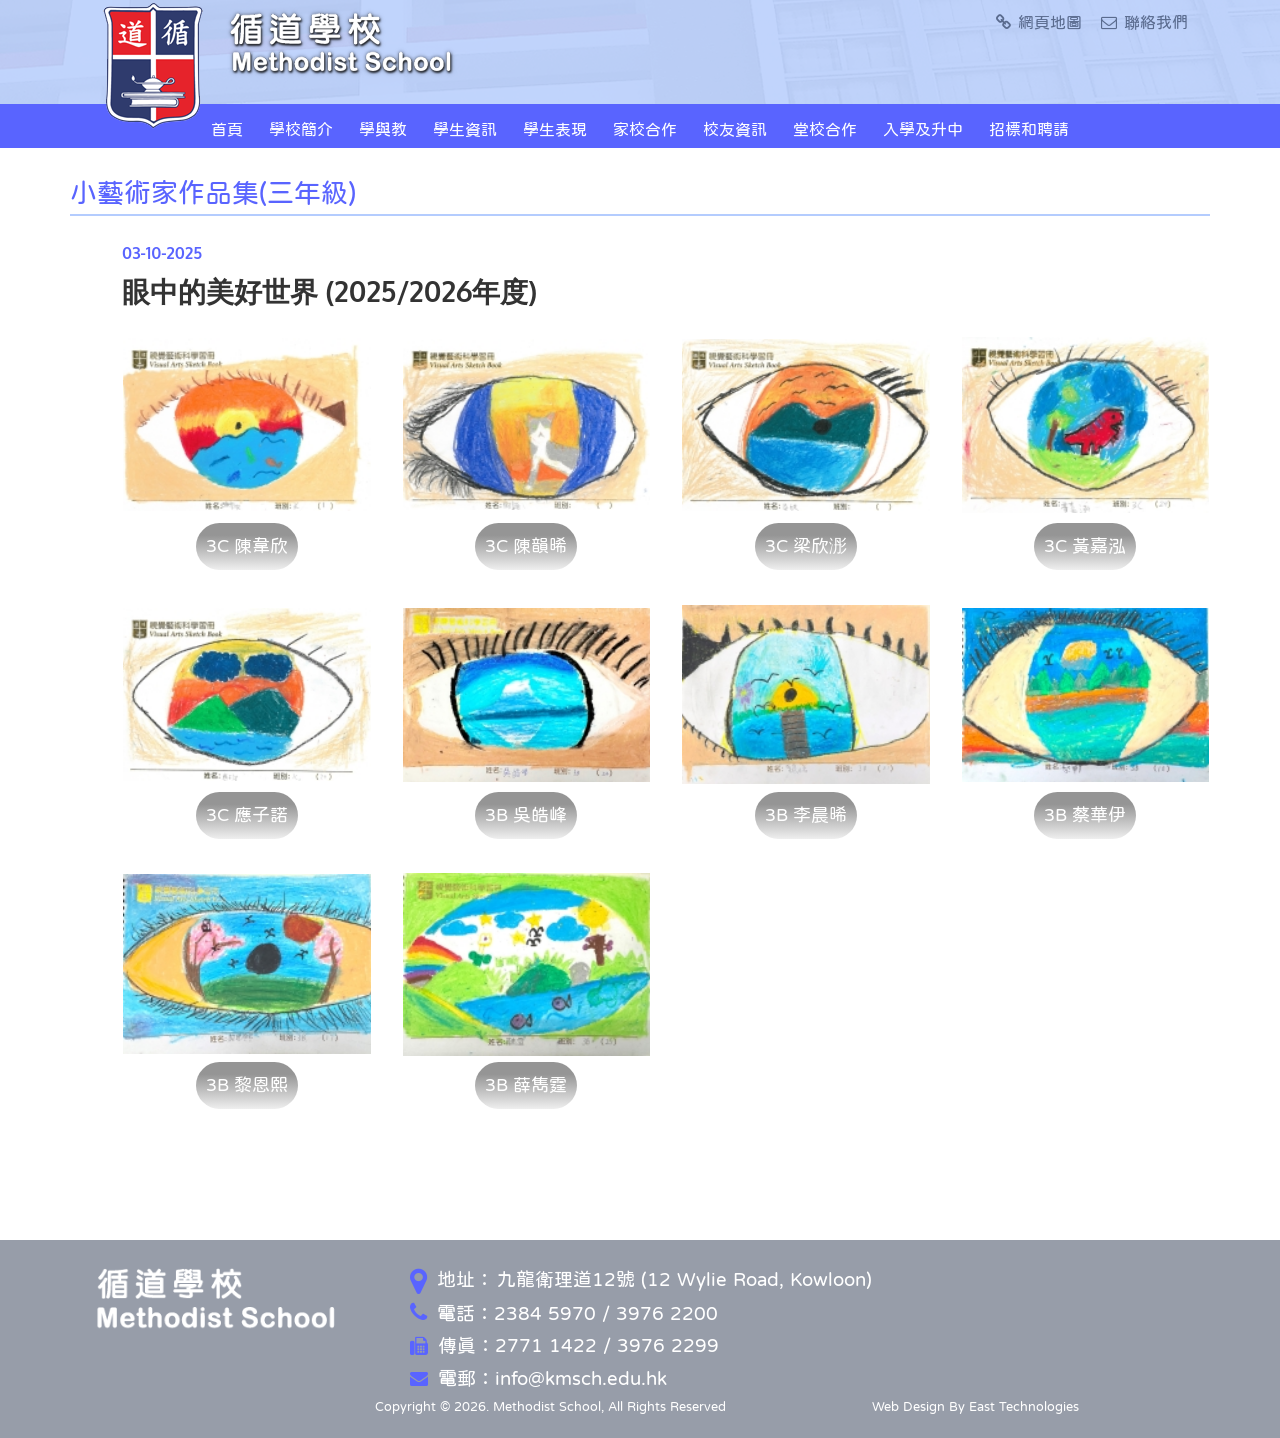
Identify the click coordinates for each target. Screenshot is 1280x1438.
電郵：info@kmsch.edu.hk (538, 1378)
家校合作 (645, 129)
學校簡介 (301, 129)
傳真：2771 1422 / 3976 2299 (564, 1345)
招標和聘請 (1029, 129)
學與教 (383, 129)
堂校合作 (825, 129)
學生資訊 (465, 129)
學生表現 (555, 129)
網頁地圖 (1039, 22)
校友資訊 (735, 129)
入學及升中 (923, 129)
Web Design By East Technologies (975, 1406)
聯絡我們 (1144, 22)
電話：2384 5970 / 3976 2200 (564, 1313)
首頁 (227, 129)
